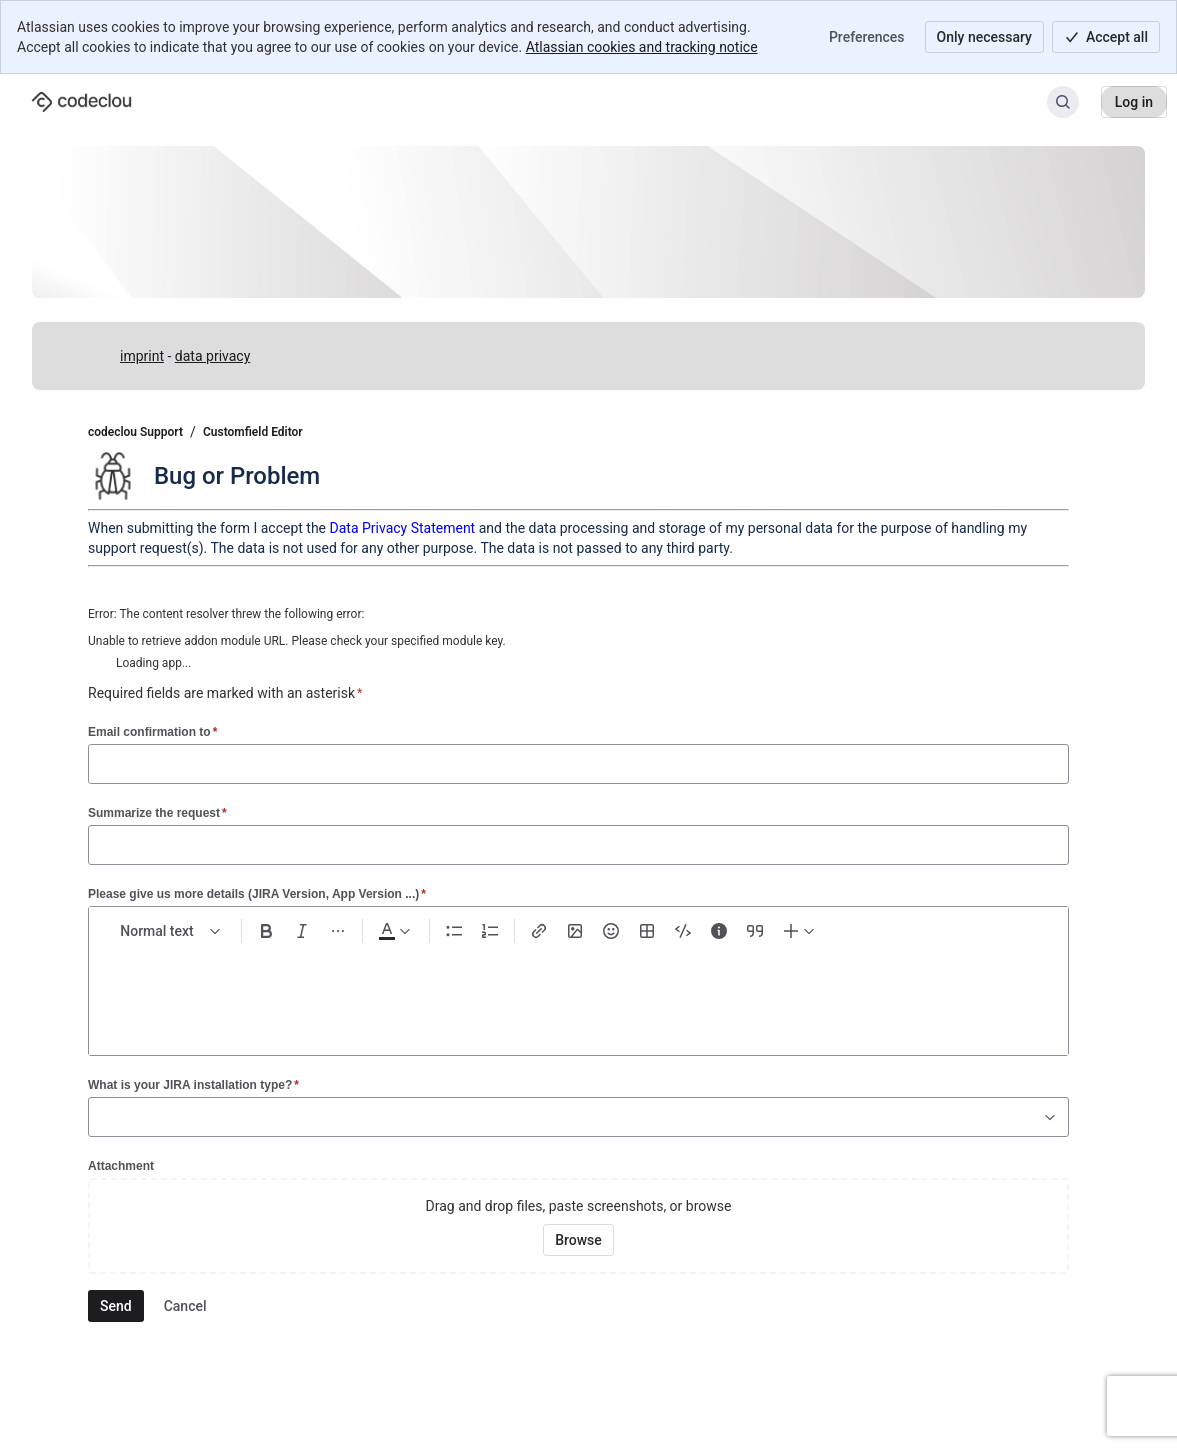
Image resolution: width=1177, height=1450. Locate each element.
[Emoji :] (611, 931)
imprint (142, 356)
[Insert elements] (800, 931)
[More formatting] (338, 931)
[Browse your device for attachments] (578, 1240)
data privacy (212, 356)
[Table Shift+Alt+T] (647, 931)
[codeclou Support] (81, 102)
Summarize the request (157, 812)
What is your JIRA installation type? (193, 1084)
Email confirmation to (152, 731)
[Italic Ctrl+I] (302, 931)
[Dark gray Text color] (394, 931)
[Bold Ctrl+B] (266, 931)
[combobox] (99, 1117)
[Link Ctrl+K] (539, 931)
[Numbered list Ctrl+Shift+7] (490, 931)
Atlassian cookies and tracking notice (642, 47)
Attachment (121, 1166)
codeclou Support (135, 432)
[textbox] (578, 991)
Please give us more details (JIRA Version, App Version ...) (257, 893)
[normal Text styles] (171, 931)
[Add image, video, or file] (575, 931)
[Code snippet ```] (683, 931)
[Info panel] (719, 931)
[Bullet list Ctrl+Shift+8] (454, 931)
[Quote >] (755, 931)
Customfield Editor (253, 432)
